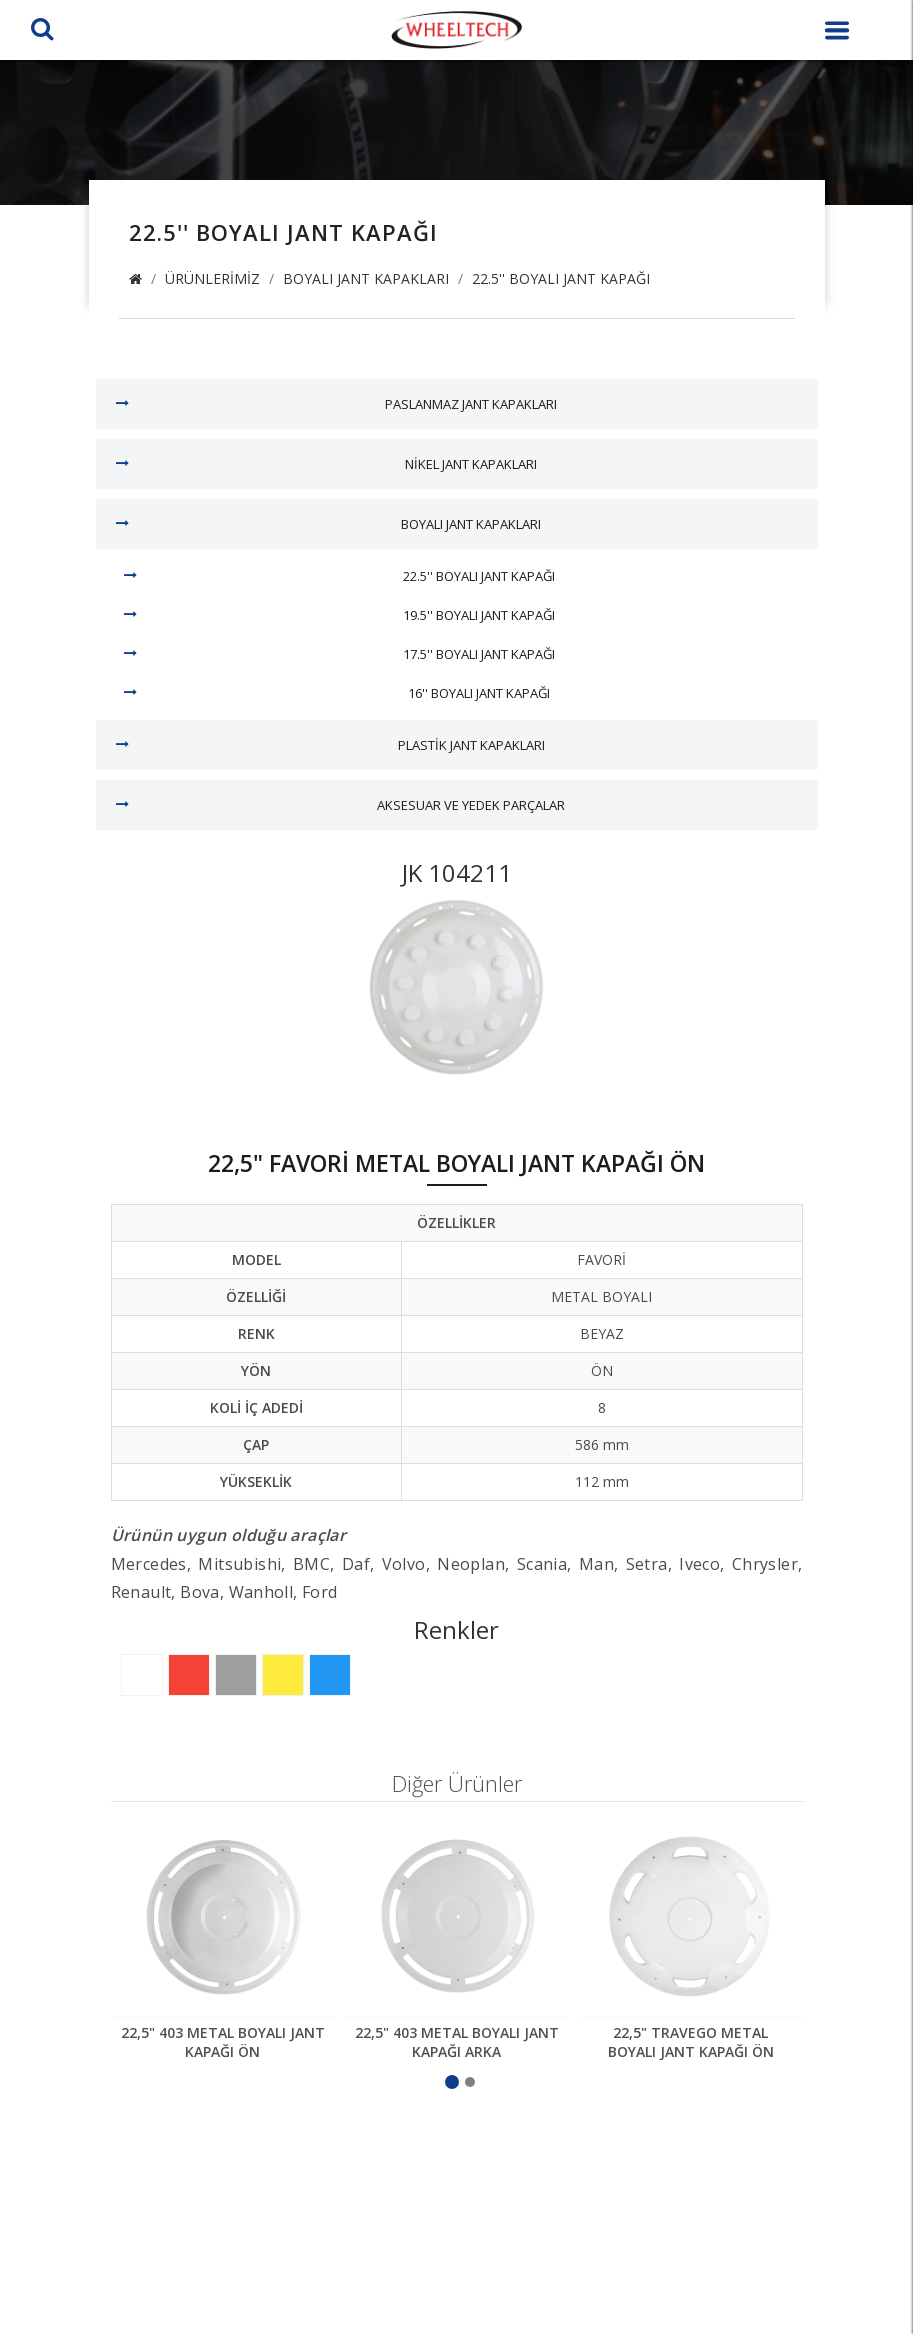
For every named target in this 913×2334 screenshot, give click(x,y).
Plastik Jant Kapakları (471, 745)
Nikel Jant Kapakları (471, 464)
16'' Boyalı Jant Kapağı (479, 693)
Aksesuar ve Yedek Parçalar (471, 805)
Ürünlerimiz (212, 278)
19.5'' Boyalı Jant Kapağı (479, 615)
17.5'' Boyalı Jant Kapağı (479, 654)
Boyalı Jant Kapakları (366, 278)
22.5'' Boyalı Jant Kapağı (561, 278)
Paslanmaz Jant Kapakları (471, 404)
